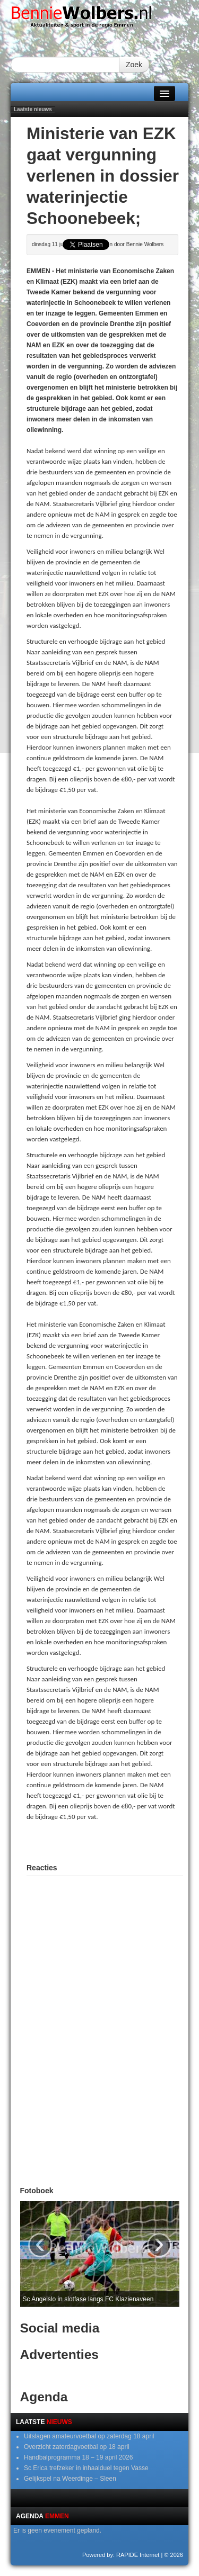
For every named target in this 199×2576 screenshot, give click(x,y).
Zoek (134, 64)
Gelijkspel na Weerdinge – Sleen (70, 2478)
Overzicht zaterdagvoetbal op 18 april (76, 2447)
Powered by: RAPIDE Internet (121, 2555)
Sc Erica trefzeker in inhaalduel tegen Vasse (86, 2468)
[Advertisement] (113, 1840)
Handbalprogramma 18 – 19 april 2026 (78, 2457)
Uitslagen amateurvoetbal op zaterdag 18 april (89, 2436)
